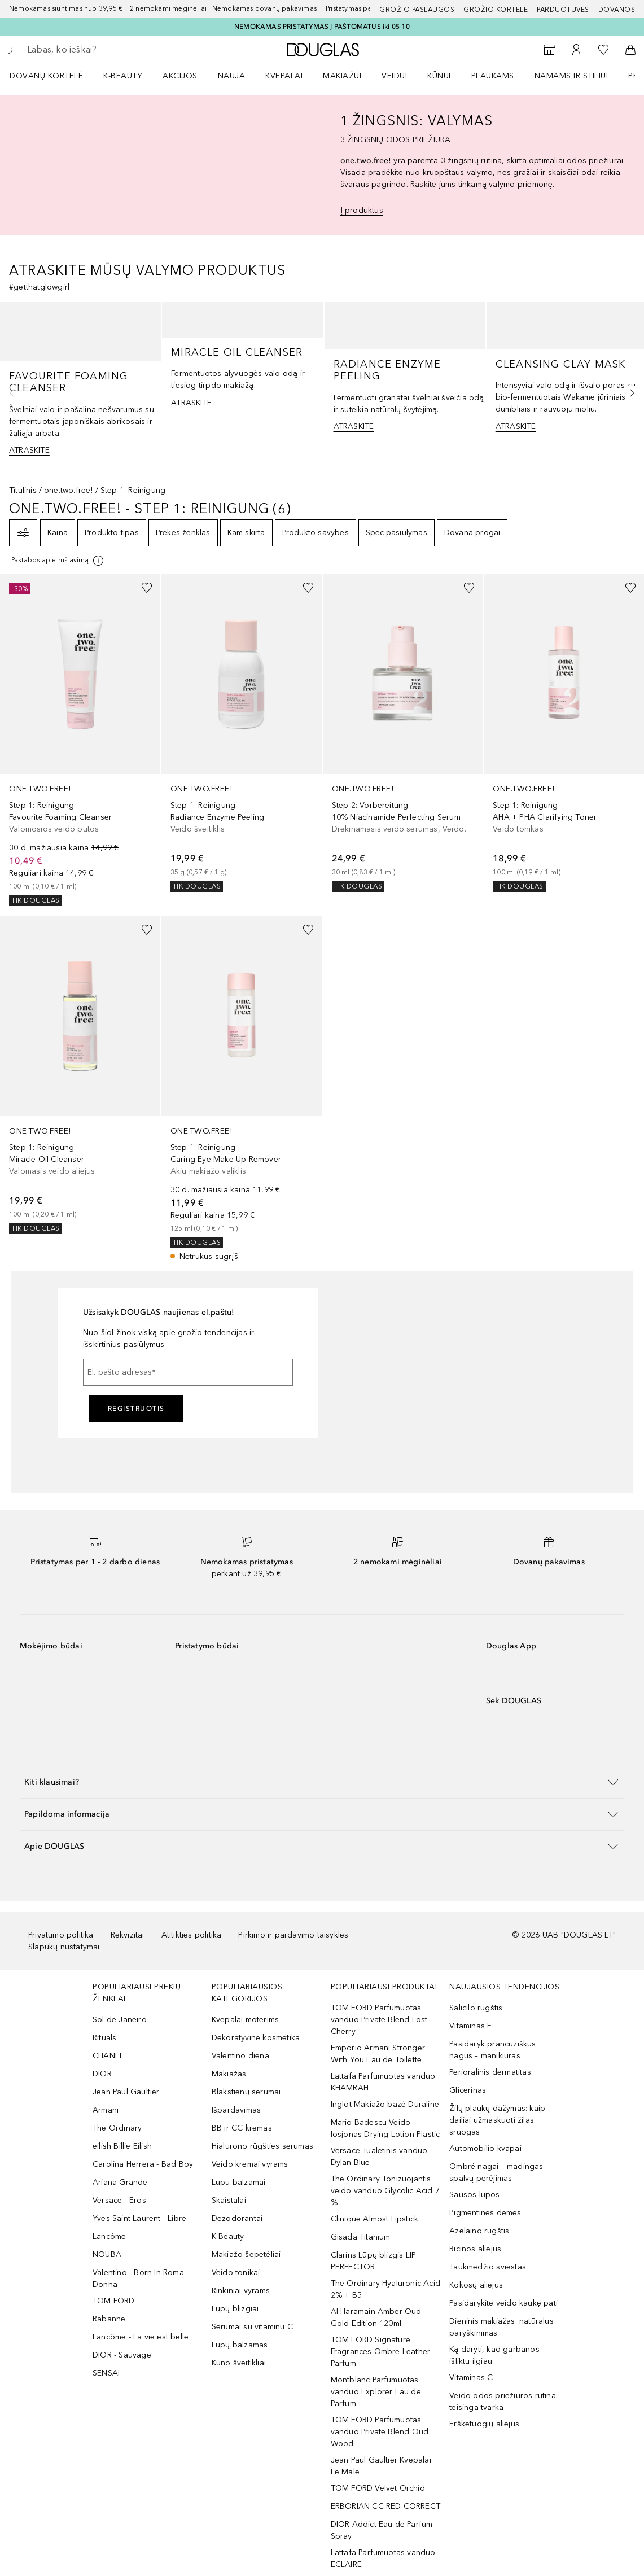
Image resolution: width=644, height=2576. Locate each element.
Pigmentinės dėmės (485, 2213)
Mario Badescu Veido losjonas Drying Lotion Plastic (385, 2128)
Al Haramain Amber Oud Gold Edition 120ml (376, 2317)
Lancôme (109, 2236)
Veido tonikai (236, 2272)
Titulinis (23, 490)
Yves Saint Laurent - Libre (139, 2218)
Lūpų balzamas (240, 2345)
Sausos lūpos (474, 2194)
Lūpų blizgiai (235, 2308)
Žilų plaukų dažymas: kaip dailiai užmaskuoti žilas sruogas (497, 2120)
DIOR (102, 2074)
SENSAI (106, 2373)
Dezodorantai (237, 2218)
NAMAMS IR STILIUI (571, 76)
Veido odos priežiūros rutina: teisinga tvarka (503, 2401)
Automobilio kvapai (485, 2148)
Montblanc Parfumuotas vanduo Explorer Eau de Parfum (376, 2391)
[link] (80, 740)
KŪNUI (439, 76)
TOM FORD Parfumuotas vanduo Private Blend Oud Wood (380, 2431)
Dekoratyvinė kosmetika (256, 2038)
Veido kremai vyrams (250, 2164)
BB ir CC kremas (242, 2128)
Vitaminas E (470, 2026)
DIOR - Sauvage (122, 2355)
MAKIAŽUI (342, 76)
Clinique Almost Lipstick (375, 2219)
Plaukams (492, 76)
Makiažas (229, 2074)
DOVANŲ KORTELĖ (46, 76)
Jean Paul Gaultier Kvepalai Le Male (381, 2466)
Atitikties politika (191, 1935)
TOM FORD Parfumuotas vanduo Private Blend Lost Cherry (379, 2019)
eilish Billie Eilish (122, 2146)
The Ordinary (117, 2128)
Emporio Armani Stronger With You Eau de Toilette (378, 2054)
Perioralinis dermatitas (490, 2072)
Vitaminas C (471, 2377)
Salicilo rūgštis (475, 2008)
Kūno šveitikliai (239, 2363)
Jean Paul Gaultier (126, 2092)
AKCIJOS (180, 76)
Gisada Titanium (361, 2237)
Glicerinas (467, 2090)
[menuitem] (54, 75)
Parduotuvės (563, 10)
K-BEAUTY (122, 76)
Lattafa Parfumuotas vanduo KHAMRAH (383, 2082)
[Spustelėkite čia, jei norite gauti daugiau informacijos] (58, 560)
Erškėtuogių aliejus (484, 2424)
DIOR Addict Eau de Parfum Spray (382, 2530)
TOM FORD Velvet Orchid (378, 2488)
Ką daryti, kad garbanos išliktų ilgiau (494, 2355)
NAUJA (232, 76)
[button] (322, 1782)
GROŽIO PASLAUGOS (416, 10)
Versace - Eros (119, 2200)
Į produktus (361, 210)
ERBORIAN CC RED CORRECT (386, 2506)
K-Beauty (228, 2236)
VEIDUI (394, 76)
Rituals (104, 2038)
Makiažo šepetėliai (246, 2254)
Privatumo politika (61, 1935)
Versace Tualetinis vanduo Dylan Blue (379, 2156)
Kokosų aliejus (476, 2285)
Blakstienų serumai (246, 2092)
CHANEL (108, 2056)
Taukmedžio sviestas (487, 2267)
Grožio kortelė (495, 10)
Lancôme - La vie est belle (141, 2337)
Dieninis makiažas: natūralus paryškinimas (501, 2327)
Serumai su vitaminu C (252, 2327)
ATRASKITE (29, 450)
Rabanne (109, 2319)
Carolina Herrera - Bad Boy (143, 2164)
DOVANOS (617, 10)
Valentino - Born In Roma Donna (138, 2278)
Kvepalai (284, 76)
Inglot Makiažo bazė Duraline (385, 2104)
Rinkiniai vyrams (241, 2290)
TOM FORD (114, 2301)
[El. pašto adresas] (188, 1372)
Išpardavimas (236, 2110)
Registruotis (136, 1408)
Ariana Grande (120, 2182)
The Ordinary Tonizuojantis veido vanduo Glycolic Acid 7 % (385, 2190)
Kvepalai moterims (245, 2019)
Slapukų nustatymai (64, 1947)
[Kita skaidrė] (629, 392)
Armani (106, 2110)
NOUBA (107, 2254)
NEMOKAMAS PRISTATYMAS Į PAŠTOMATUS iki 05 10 (322, 26)
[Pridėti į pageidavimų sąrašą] (146, 587)
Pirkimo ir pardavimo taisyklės (293, 1935)
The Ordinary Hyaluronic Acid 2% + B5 (386, 2289)
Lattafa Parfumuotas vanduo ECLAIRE (383, 2558)
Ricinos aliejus (475, 2249)
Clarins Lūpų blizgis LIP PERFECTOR (374, 2261)
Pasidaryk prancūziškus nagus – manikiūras (492, 2050)
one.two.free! (68, 490)
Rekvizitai (127, 1935)
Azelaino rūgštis (479, 2231)
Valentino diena (240, 2056)
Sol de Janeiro (120, 2019)
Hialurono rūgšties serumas (262, 2146)
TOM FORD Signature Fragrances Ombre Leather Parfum (381, 2351)
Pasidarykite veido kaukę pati (503, 2303)
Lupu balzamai (239, 2182)
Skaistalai (229, 2200)
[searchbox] (108, 49)
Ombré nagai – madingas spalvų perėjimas (496, 2172)
